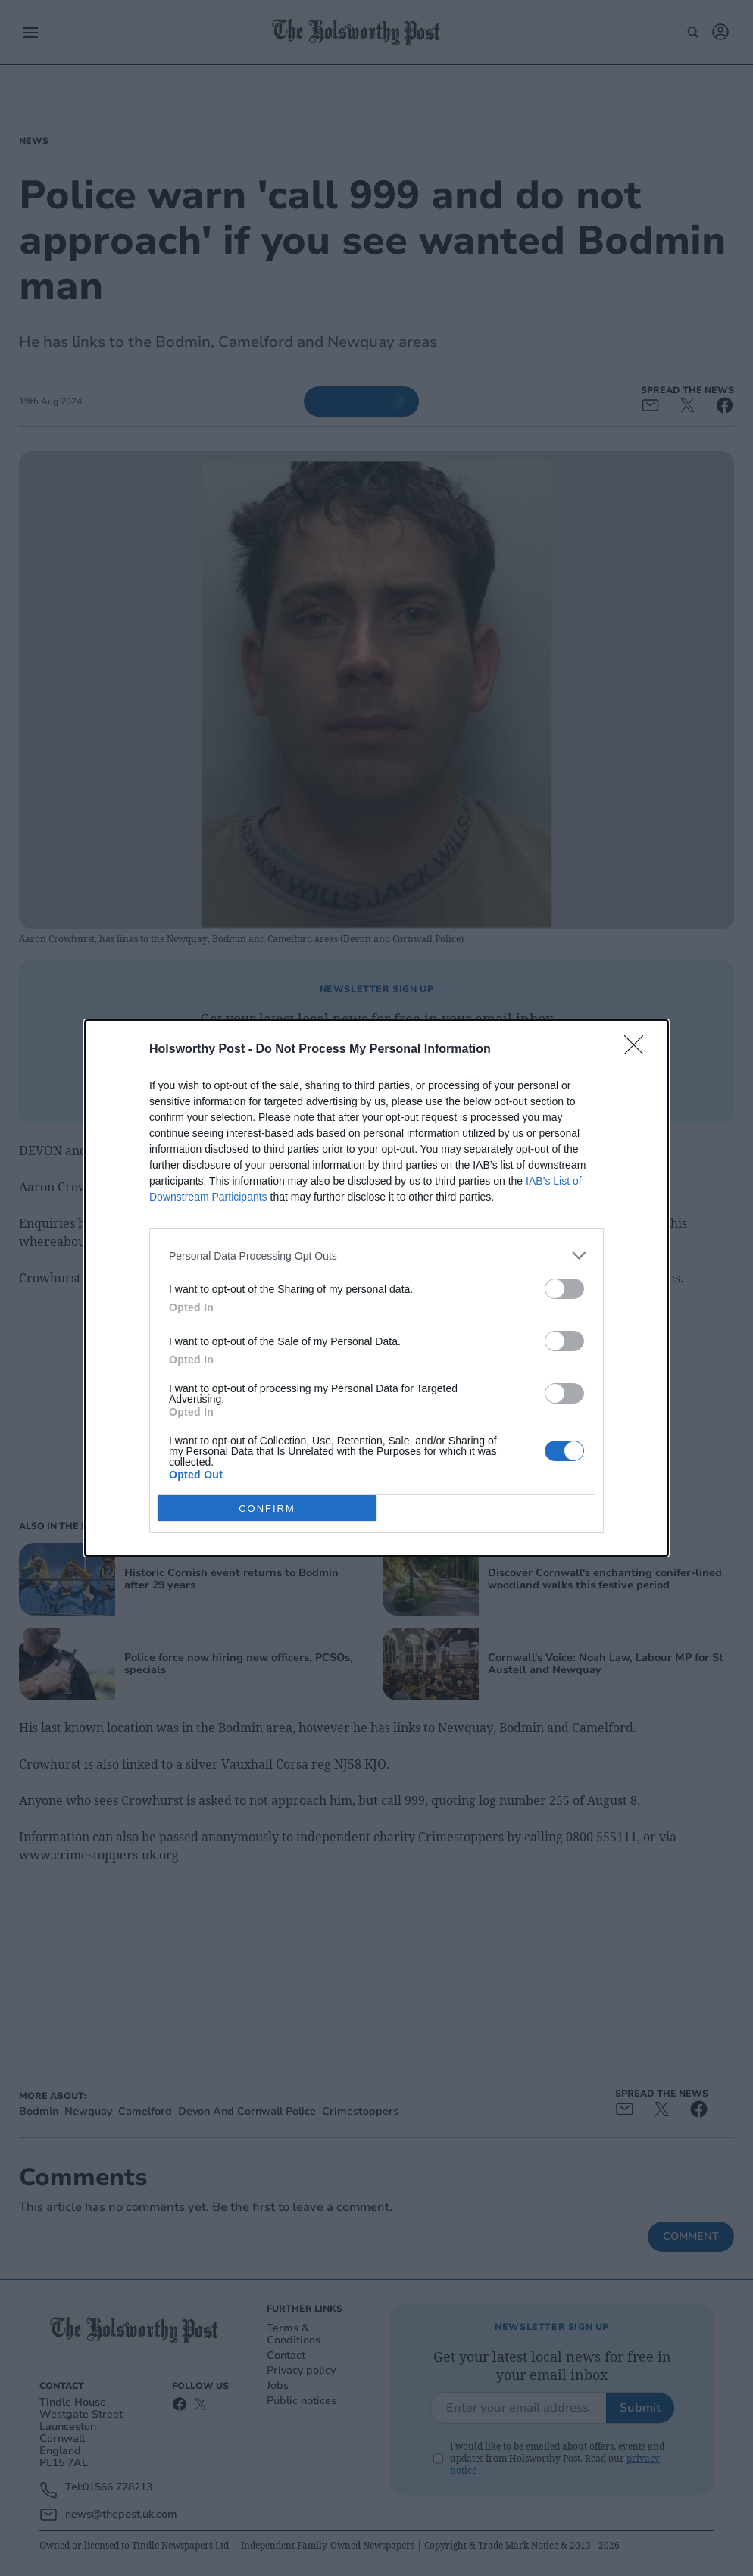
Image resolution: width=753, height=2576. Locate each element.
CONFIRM (267, 1508)
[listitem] (376, 1255)
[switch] (564, 1289)
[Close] (638, 1049)
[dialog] (376, 1288)
